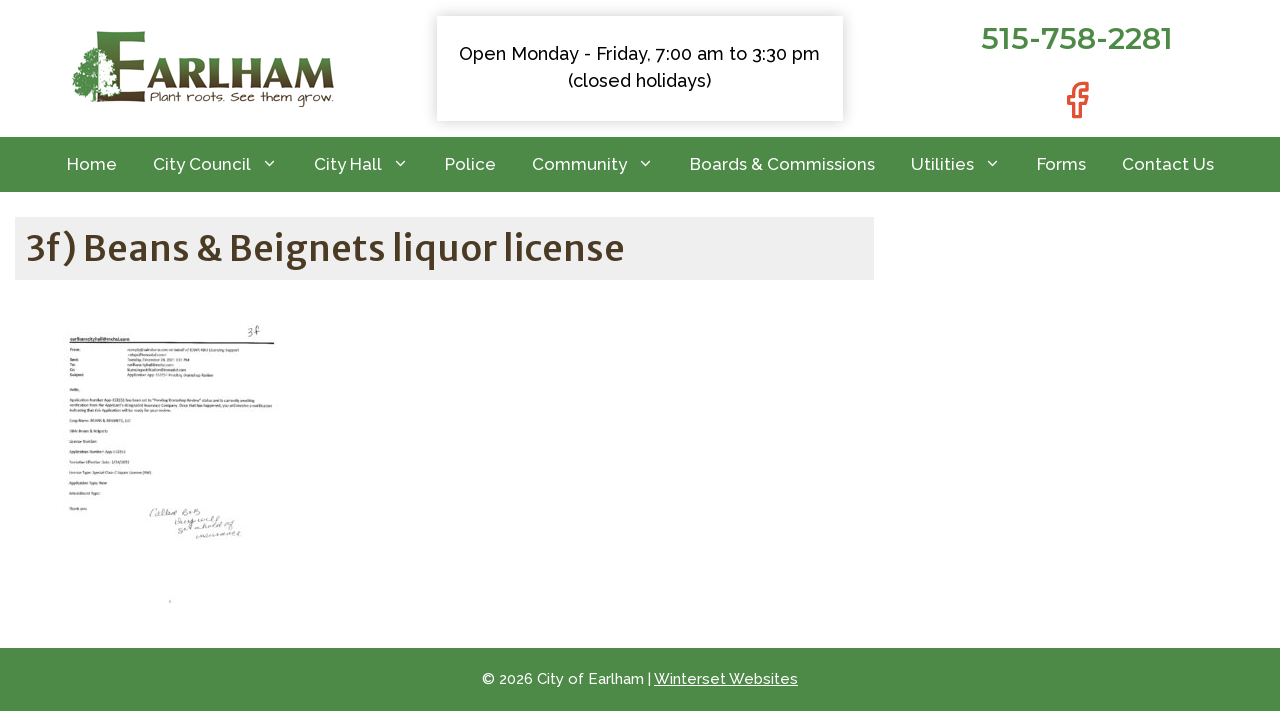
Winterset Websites (726, 679)
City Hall (370, 164)
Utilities (965, 164)
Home (92, 164)
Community (602, 164)
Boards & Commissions (782, 164)
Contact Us (1168, 164)
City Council (224, 164)
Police (470, 164)
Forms (1061, 164)
